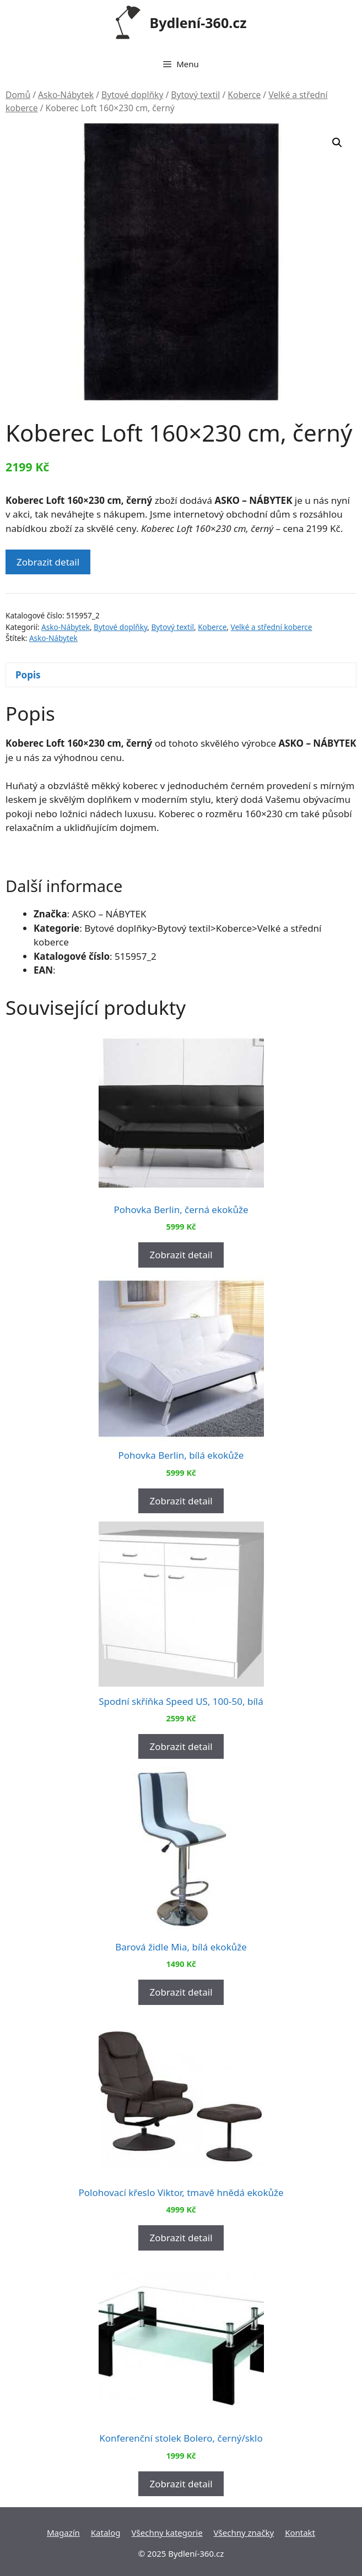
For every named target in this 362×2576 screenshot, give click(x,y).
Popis (28, 675)
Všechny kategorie (167, 2532)
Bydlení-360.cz (198, 22)
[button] (337, 143)
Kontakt (300, 2532)
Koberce (244, 95)
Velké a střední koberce (271, 627)
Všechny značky (244, 2532)
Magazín (63, 2532)
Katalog (106, 2532)
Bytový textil (195, 95)
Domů (18, 95)
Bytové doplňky (132, 95)
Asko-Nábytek (66, 95)
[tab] (181, 674)
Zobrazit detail (48, 562)
